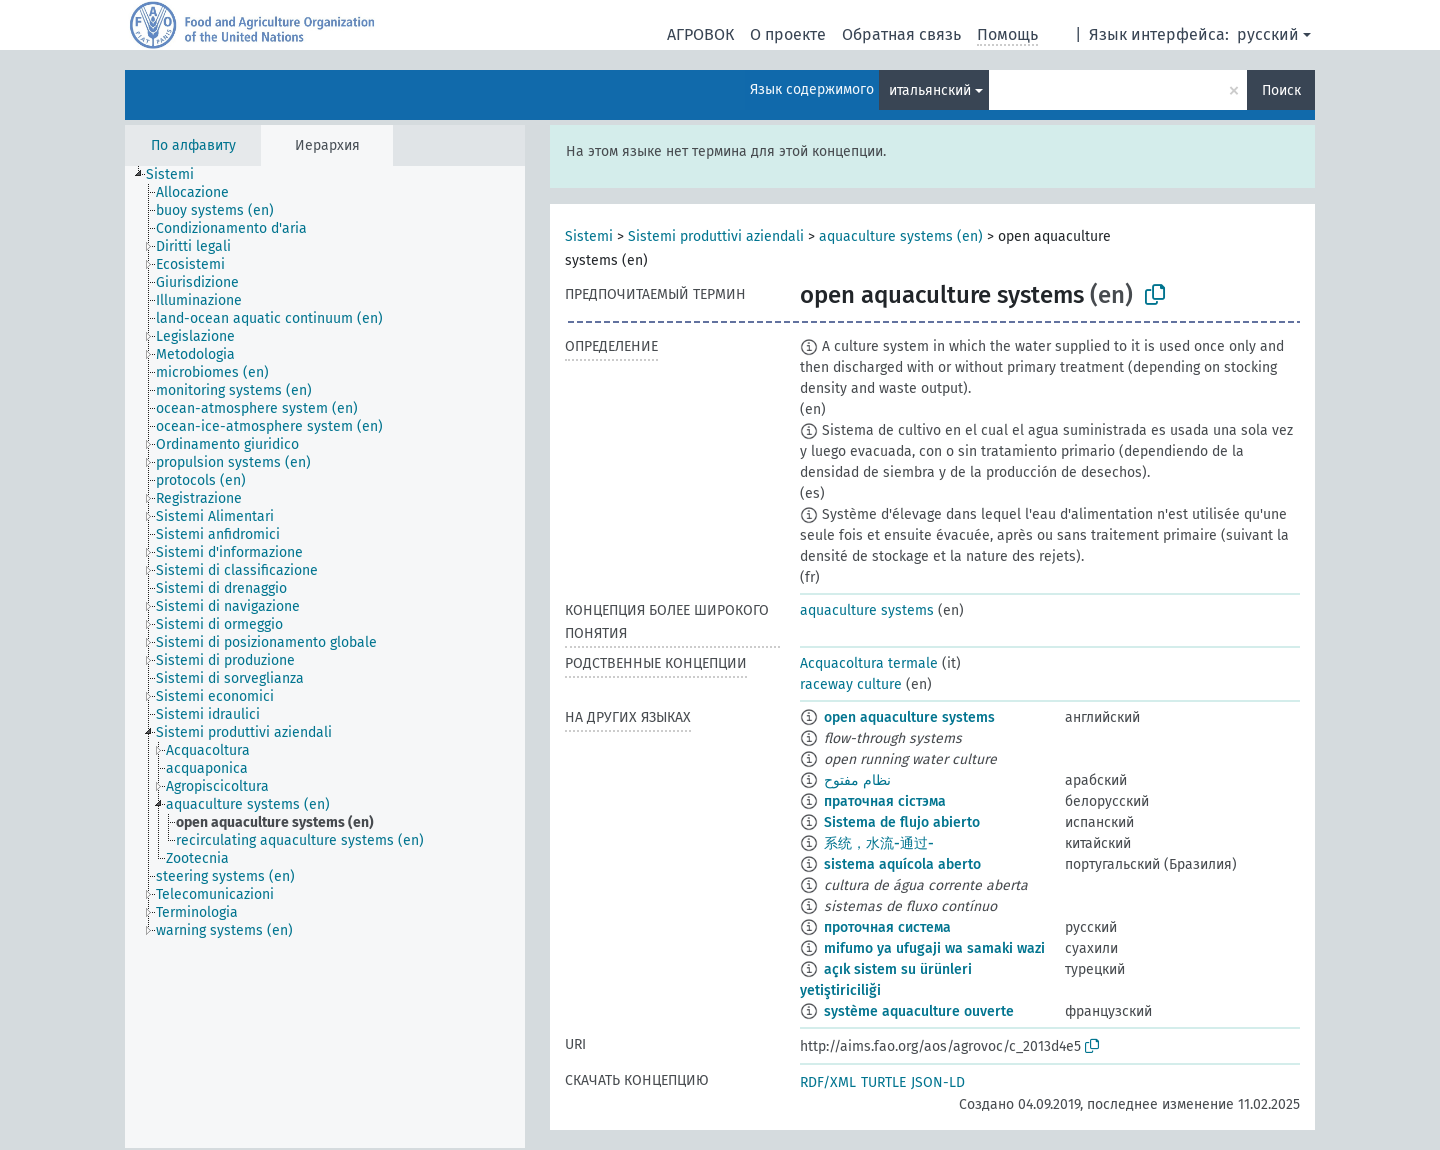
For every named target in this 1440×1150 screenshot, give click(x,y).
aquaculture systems (867, 610)
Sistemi (589, 236)
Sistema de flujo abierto (902, 822)
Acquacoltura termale (869, 663)
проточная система (887, 927)
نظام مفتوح (857, 780)
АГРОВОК (700, 34)
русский (1268, 34)
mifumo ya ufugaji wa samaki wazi (934, 948)
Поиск (1281, 90)
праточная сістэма (885, 801)
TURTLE (883, 1082)
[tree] (325, 657)
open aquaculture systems (909, 717)
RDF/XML (828, 1082)
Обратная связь (901, 34)
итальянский (930, 90)
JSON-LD (938, 1082)
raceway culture (851, 684)
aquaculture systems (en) (901, 236)
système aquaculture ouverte (919, 1011)
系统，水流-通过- (879, 843)
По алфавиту (193, 145)
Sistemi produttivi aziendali (716, 236)
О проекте (788, 34)
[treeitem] (178, 175)
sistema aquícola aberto (902, 864)
